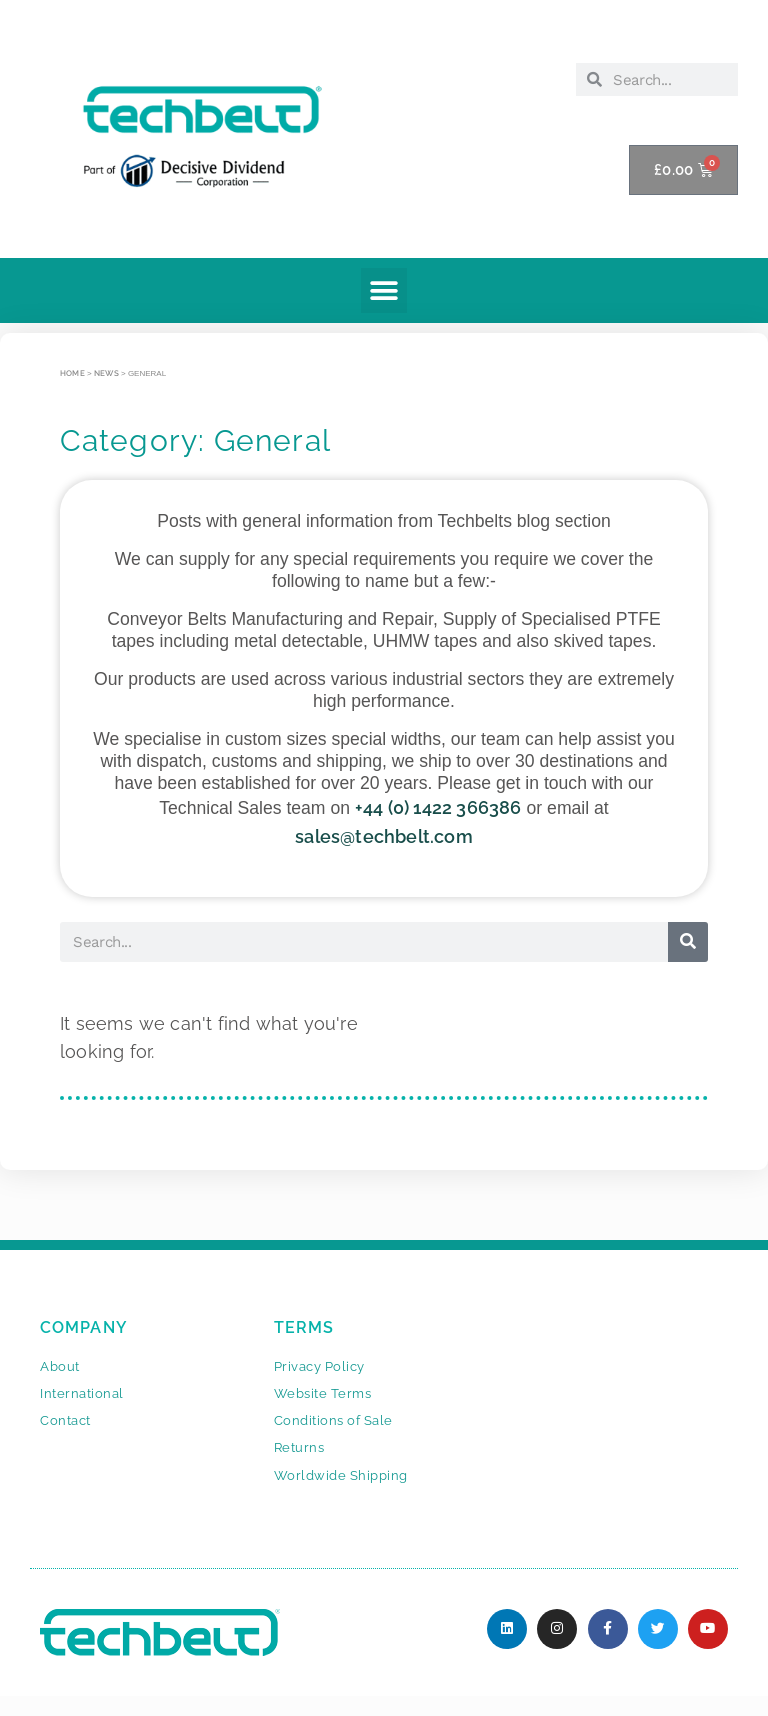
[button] (383, 290)
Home (72, 373)
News (106, 373)
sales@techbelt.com (384, 836)
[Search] (688, 942)
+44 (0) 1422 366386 (438, 807)
